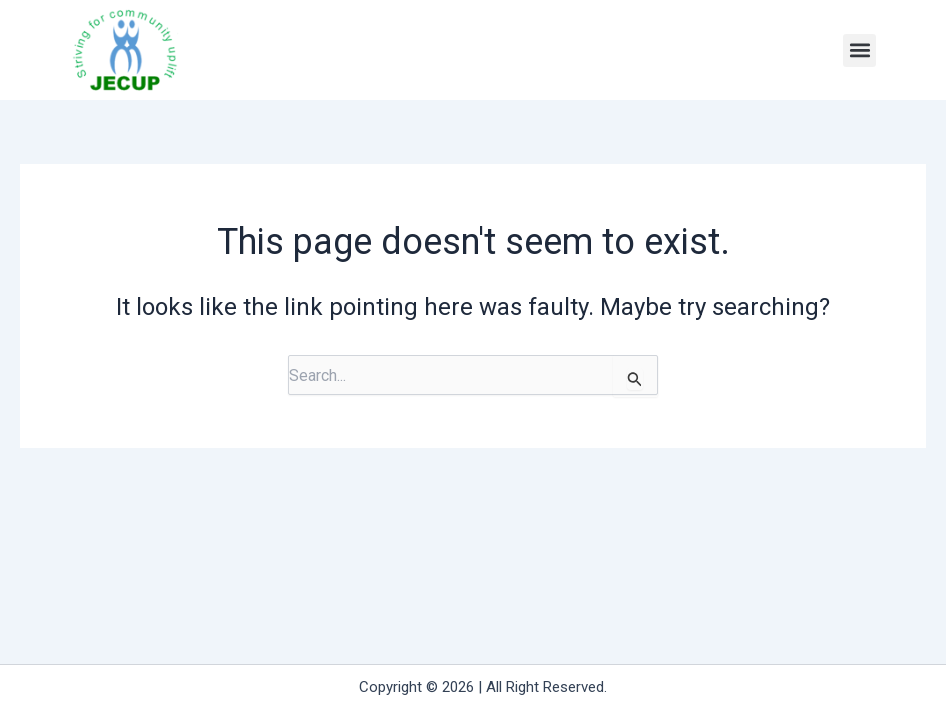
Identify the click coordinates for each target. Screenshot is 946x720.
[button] (859, 50)
